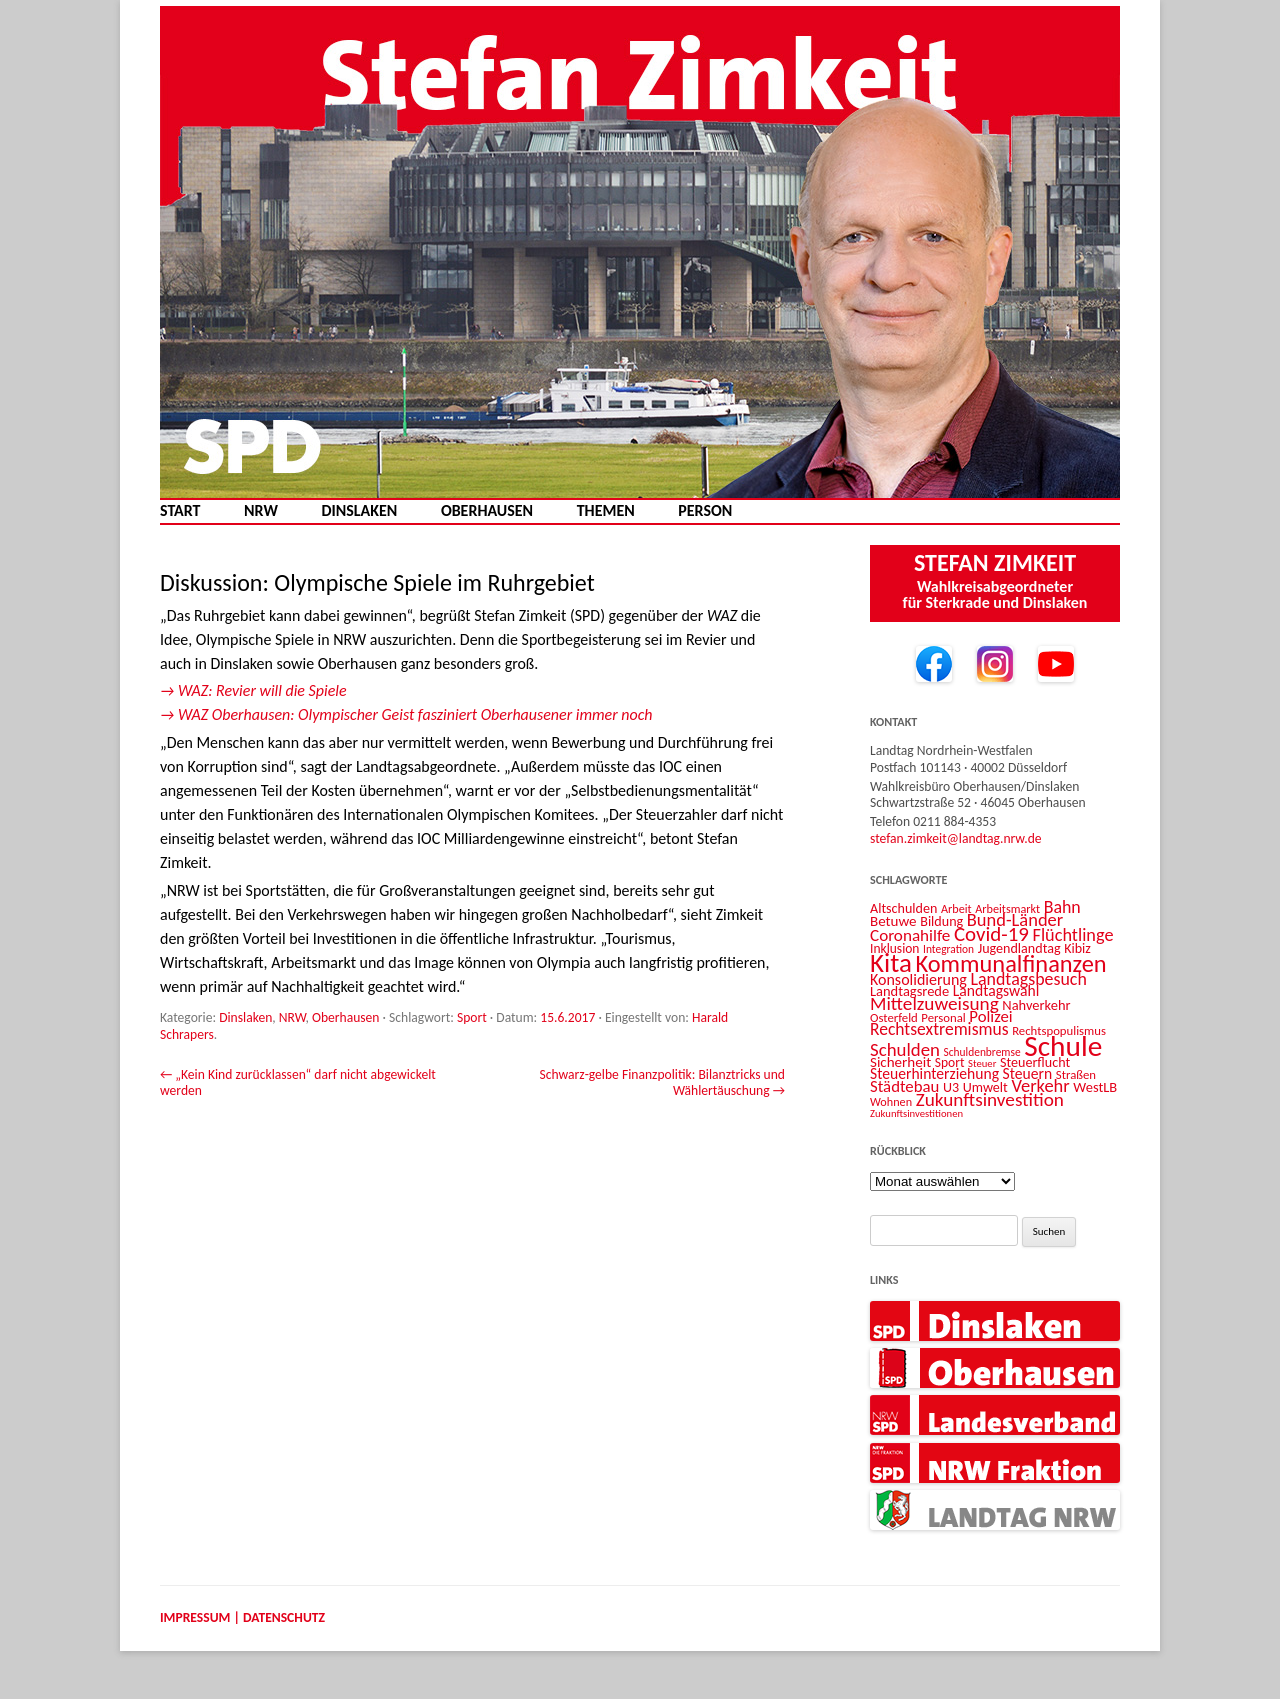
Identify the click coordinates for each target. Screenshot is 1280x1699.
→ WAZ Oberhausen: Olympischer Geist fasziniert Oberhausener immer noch (406, 714)
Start (180, 511)
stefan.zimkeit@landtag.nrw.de (956, 838)
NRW (261, 511)
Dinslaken (359, 511)
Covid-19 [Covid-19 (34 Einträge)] (991, 934)
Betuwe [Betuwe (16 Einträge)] (893, 921)
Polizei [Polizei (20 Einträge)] (990, 1016)
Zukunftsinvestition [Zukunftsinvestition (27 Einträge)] (990, 1099)
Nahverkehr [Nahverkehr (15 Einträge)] (1036, 1005)
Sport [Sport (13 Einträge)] (950, 1062)
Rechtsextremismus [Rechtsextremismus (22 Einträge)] (939, 1029)
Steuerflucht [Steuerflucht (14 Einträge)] (1035, 1062)
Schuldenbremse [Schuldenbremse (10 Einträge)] (982, 1052)
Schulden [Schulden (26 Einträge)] (905, 1049)
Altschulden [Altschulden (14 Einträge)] (903, 908)
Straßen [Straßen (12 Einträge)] (1076, 1074)
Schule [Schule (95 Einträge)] (1063, 1046)
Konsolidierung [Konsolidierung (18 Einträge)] (918, 979)
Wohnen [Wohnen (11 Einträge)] (891, 1101)
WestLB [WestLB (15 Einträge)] (1095, 1087)
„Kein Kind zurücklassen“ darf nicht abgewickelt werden (298, 1082)
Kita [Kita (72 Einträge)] (891, 962)
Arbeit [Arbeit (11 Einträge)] (956, 908)
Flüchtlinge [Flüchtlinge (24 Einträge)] (1073, 935)
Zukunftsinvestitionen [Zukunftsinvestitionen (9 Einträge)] (916, 1113)
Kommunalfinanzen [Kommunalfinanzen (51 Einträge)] (1011, 964)
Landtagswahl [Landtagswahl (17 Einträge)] (996, 990)
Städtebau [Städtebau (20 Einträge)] (904, 1086)
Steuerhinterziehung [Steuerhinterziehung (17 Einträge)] (934, 1073)
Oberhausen (487, 511)
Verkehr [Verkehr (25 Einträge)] (1040, 1085)
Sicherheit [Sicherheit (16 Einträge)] (900, 1062)
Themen (606, 511)
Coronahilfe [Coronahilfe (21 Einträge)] (910, 935)
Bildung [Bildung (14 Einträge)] (941, 921)
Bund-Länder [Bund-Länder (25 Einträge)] (1015, 919)
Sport (472, 1017)
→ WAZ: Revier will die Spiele (253, 690)
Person (705, 511)
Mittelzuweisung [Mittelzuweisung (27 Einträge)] (934, 1003)
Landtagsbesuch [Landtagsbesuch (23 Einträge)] (1028, 979)
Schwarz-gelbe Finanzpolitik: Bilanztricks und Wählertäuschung (662, 1082)
